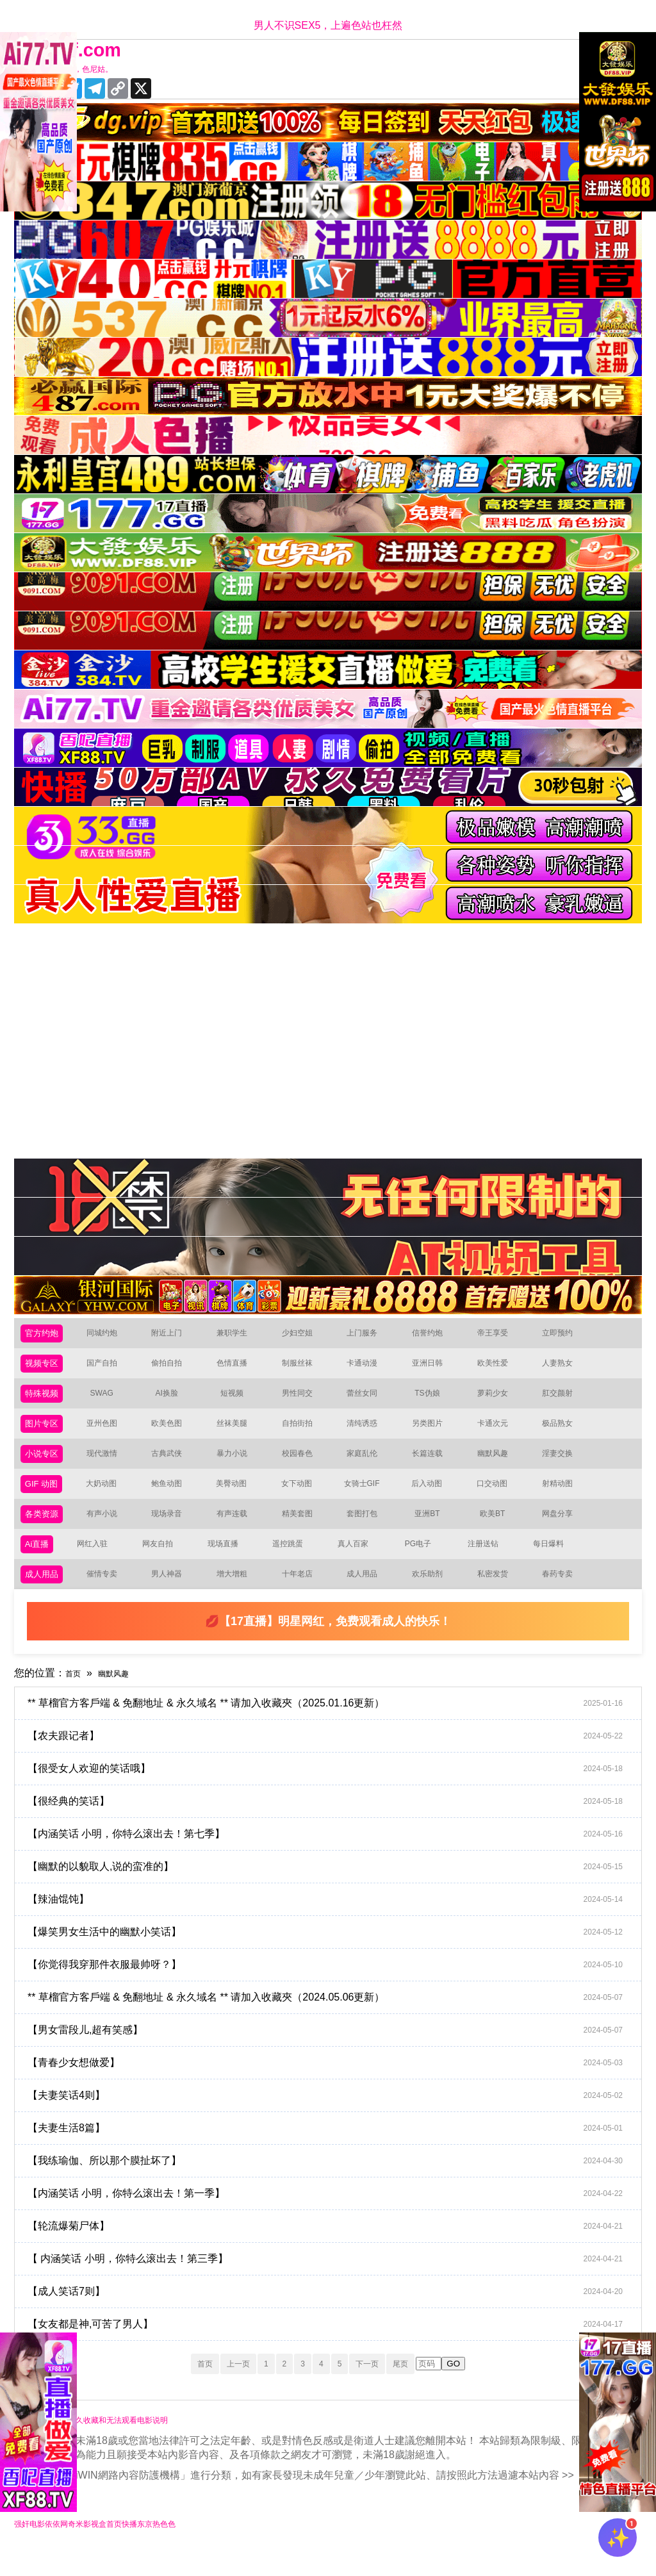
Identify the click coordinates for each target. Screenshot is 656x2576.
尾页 (424, 2389)
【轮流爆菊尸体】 (335, 2252)
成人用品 (45, 1597)
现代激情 (109, 1467)
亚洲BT (435, 1532)
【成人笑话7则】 (335, 2317)
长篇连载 (434, 1467)
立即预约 (565, 1336)
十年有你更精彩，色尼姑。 (82, 70)
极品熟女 (565, 1434)
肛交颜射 (565, 1401)
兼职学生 (239, 1336)
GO (481, 2390)
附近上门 (174, 1336)
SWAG (109, 1401)
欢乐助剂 (434, 1597)
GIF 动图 (45, 1499)
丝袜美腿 (239, 1434)
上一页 (223, 2389)
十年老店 (304, 1597)
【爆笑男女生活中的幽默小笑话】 (335, 1958)
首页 (75, 1698)
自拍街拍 (304, 1434)
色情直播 (239, 1369)
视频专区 (45, 1369)
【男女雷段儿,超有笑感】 (335, 2056)
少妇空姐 (304, 1336)
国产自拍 (109, 1369)
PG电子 (423, 1565)
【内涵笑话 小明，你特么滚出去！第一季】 (335, 2219)
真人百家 (358, 1565)
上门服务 (369, 1336)
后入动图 (434, 1499)
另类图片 (434, 1434)
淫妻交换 (565, 1467)
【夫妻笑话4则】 (335, 2121)
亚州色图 (109, 1434)
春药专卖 (565, 1597)
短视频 (239, 1401)
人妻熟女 (565, 1369)
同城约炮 (109, 1336)
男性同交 (304, 1401)
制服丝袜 (304, 1369)
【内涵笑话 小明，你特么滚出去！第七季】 (335, 1860)
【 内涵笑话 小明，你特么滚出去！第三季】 (335, 2284)
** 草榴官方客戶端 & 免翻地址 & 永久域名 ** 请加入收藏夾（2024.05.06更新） (335, 2023)
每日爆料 (553, 1565)
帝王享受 (500, 1336)
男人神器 (174, 1597)
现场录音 (174, 1532)
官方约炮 (45, 1336)
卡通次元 (500, 1434)
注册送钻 (488, 1565)
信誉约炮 (434, 1336)
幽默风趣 (500, 1467)
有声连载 (239, 1532)
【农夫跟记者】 (335, 1762)
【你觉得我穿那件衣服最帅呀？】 (335, 1990)
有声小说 (109, 1532)
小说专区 (45, 1467)
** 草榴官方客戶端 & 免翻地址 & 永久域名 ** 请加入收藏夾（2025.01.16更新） (335, 1729)
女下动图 (304, 1499)
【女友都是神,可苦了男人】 (335, 2350)
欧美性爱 (500, 1369)
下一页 (382, 2389)
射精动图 (564, 1499)
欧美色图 (174, 1434)
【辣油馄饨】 (335, 1925)
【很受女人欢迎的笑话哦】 (335, 1794)
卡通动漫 (369, 1369)
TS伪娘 (435, 1401)
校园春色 (304, 1467)
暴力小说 (239, 1467)
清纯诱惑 (369, 1434)
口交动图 (499, 1499)
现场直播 (228, 1565)
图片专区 (45, 1434)
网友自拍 (163, 1565)
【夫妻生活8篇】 (335, 2154)
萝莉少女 (500, 1401)
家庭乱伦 (369, 1467)
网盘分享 (565, 1532)
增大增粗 (239, 1597)
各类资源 (45, 1532)
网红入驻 (98, 1565)
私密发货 (500, 1597)
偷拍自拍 (174, 1369)
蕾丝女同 (369, 1401)
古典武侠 (174, 1467)
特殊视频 (45, 1401)
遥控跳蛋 (293, 1565)
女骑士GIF (369, 1499)
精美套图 (304, 1532)
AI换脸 (175, 1401)
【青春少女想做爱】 (335, 2088)
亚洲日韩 (434, 1369)
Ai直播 (39, 1565)
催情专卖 (109, 1597)
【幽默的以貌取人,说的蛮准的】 (335, 1892)
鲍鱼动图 (173, 1499)
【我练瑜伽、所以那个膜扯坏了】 (335, 2186)
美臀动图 (238, 1499)
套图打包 (369, 1532)
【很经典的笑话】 (335, 1827)
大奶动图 (108, 1499)
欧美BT (499, 1532)
